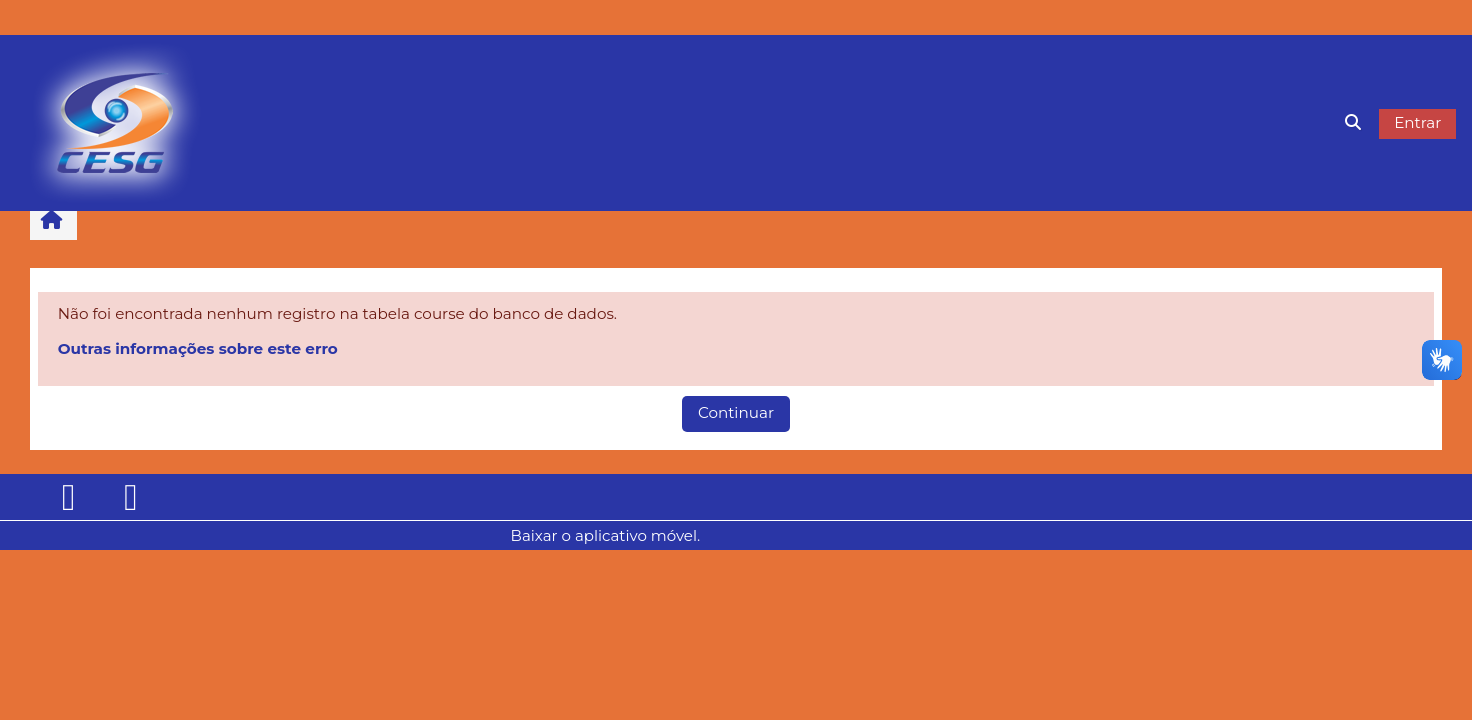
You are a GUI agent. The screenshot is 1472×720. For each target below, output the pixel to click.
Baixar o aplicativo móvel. (606, 535)
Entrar (1417, 122)
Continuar (736, 412)
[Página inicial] (115, 121)
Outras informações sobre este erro (198, 348)
